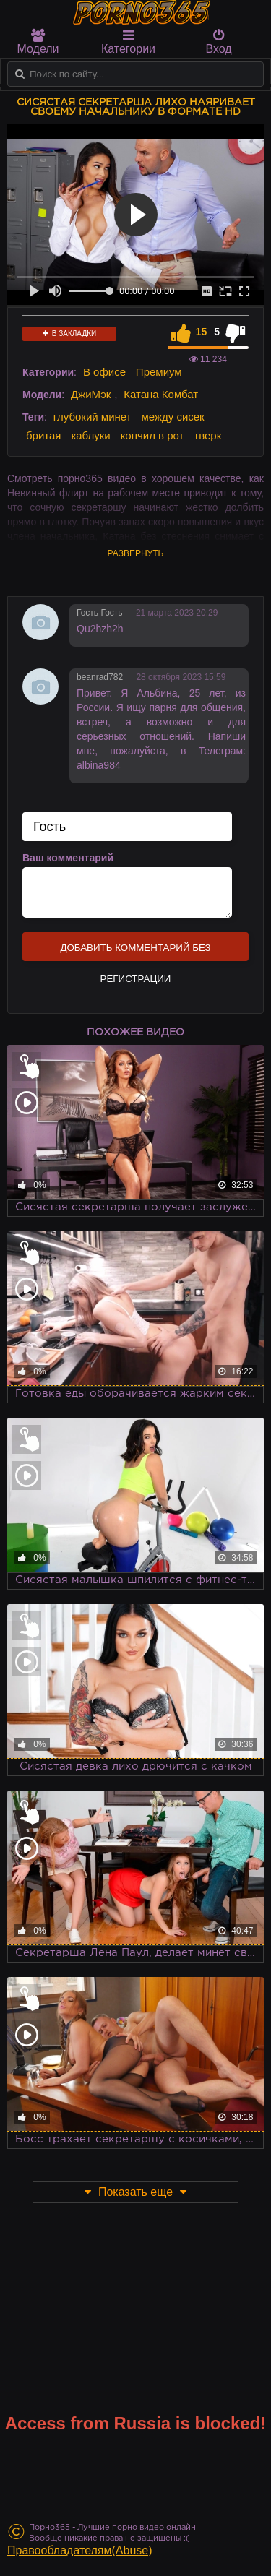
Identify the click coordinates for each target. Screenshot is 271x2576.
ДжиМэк (91, 394)
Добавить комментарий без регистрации (135, 951)
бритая (43, 435)
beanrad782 (100, 677)
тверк (207, 435)
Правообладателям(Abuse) (79, 2550)
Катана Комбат (161, 394)
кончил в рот (152, 435)
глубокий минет (92, 416)
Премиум (159, 372)
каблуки (90, 435)
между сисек (172, 416)
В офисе (104, 372)
